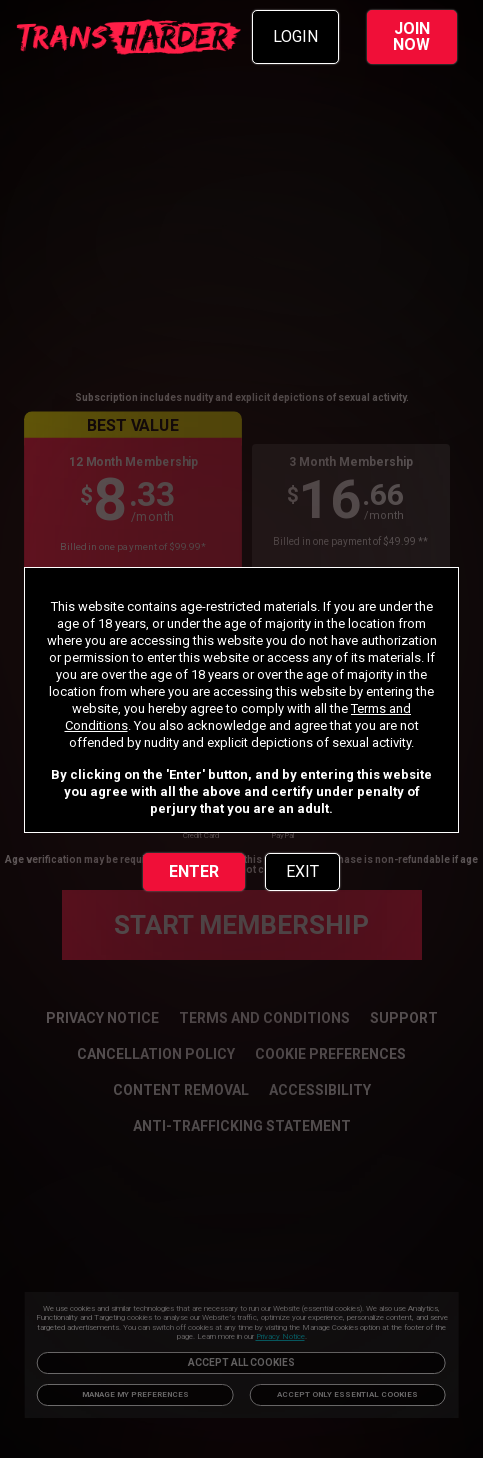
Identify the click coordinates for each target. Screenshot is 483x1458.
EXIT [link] (302, 871)
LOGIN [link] (295, 36)
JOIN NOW (411, 36)
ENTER (194, 871)
